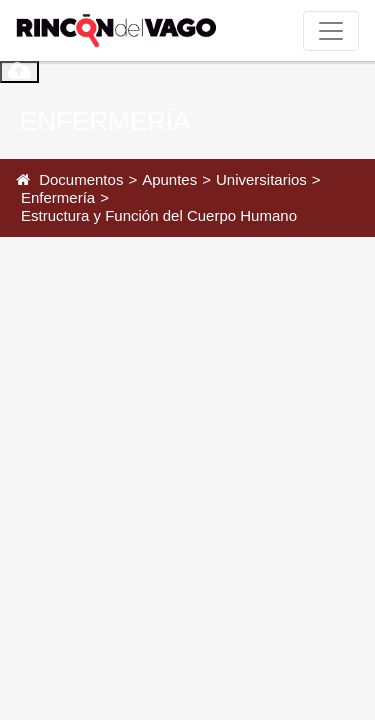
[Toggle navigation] (331, 31)
